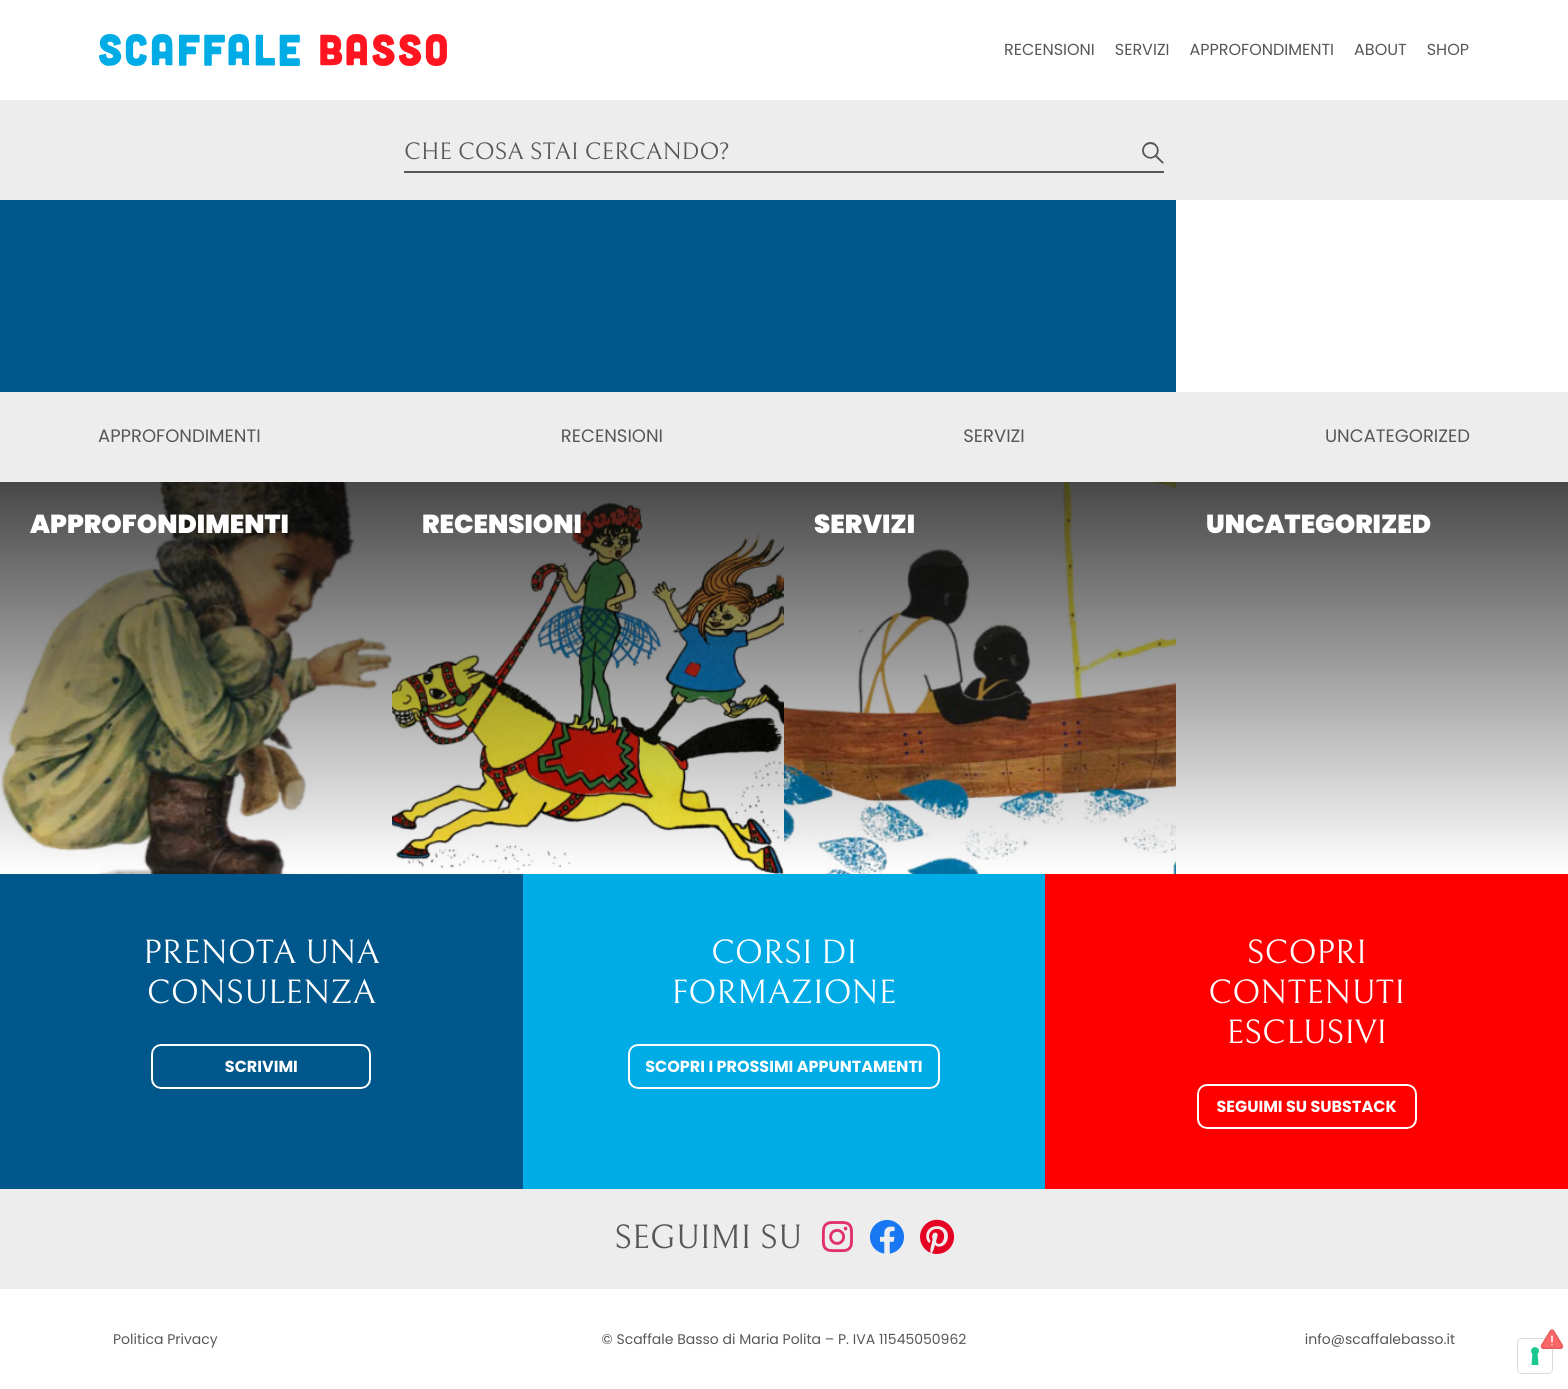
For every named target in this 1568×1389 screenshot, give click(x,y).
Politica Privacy (165, 1339)
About (1380, 49)
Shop (1448, 49)
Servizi (1142, 49)
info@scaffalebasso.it (1380, 1339)
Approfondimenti (1261, 49)
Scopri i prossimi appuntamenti (783, 1066)
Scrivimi (261, 1066)
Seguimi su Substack (1306, 1106)
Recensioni (1049, 49)
